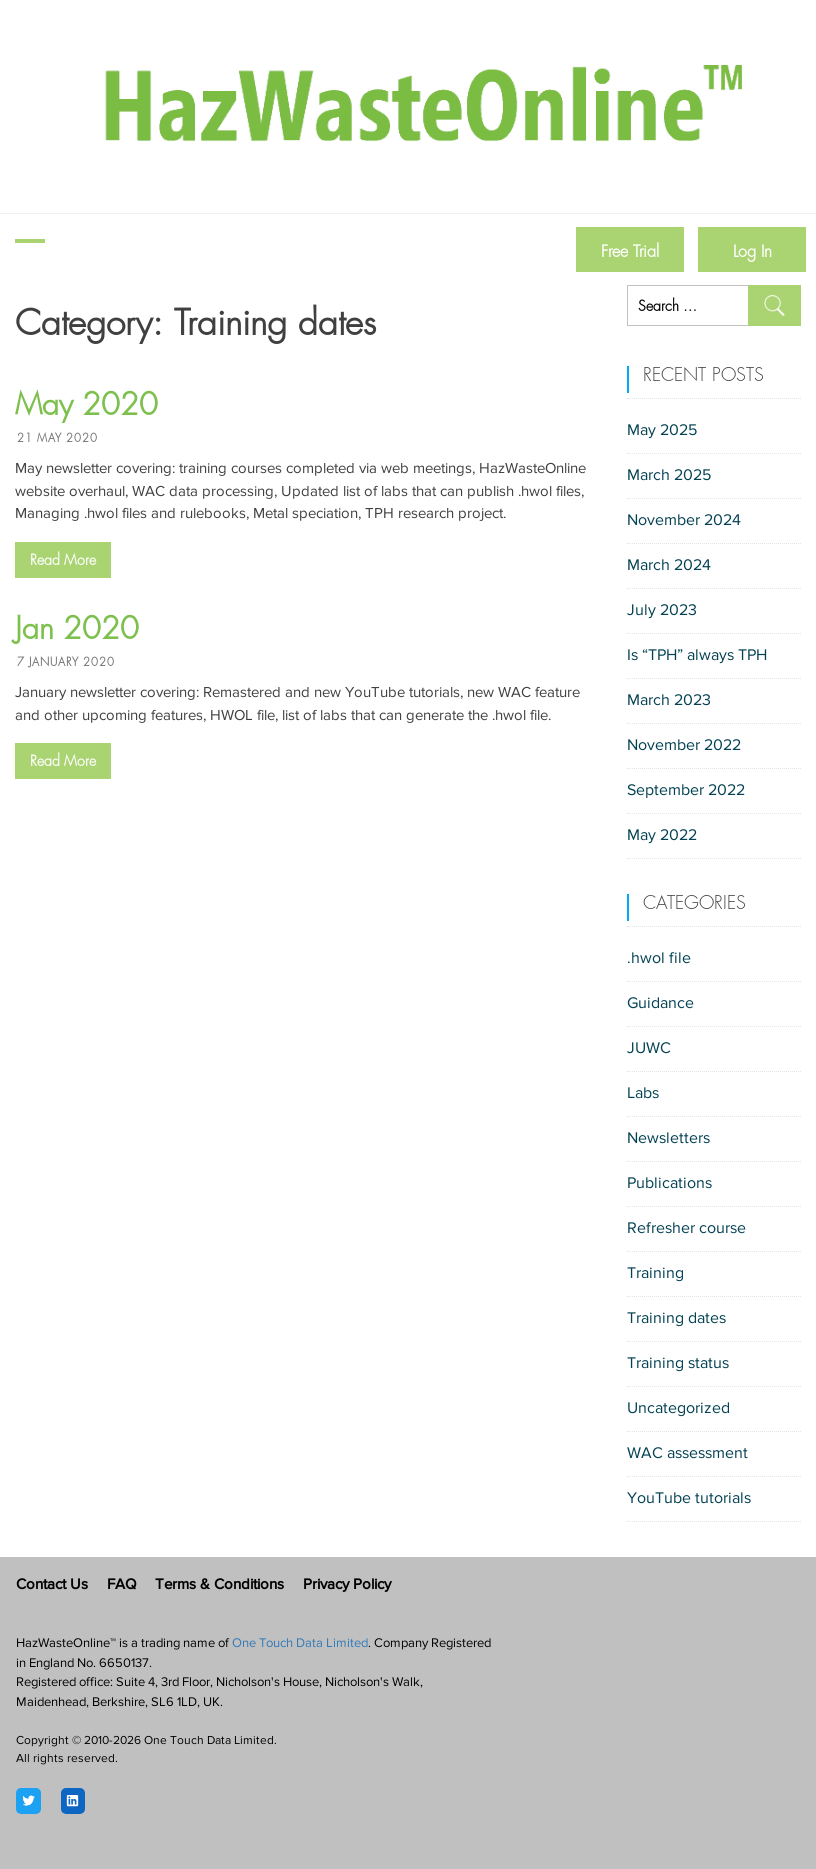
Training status (678, 1364)
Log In (752, 251)
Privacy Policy (347, 1585)
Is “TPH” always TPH (697, 656)
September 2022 (686, 791)
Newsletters (668, 1139)
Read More (63, 560)
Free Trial (630, 251)
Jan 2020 (77, 629)
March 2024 (669, 566)
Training (655, 1274)
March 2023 (669, 701)
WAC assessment (687, 1454)
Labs (643, 1094)
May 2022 (662, 836)
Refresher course (686, 1229)
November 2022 (684, 746)
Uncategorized (678, 1409)
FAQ (121, 1585)
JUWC (649, 1049)
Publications (669, 1184)
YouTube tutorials (689, 1499)
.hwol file (659, 959)
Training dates (676, 1319)
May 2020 (86, 405)
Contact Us (52, 1585)
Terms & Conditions (219, 1585)
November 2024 (684, 521)
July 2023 (662, 611)
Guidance (660, 1004)
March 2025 (669, 476)
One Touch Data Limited (300, 1643)
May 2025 (662, 431)
